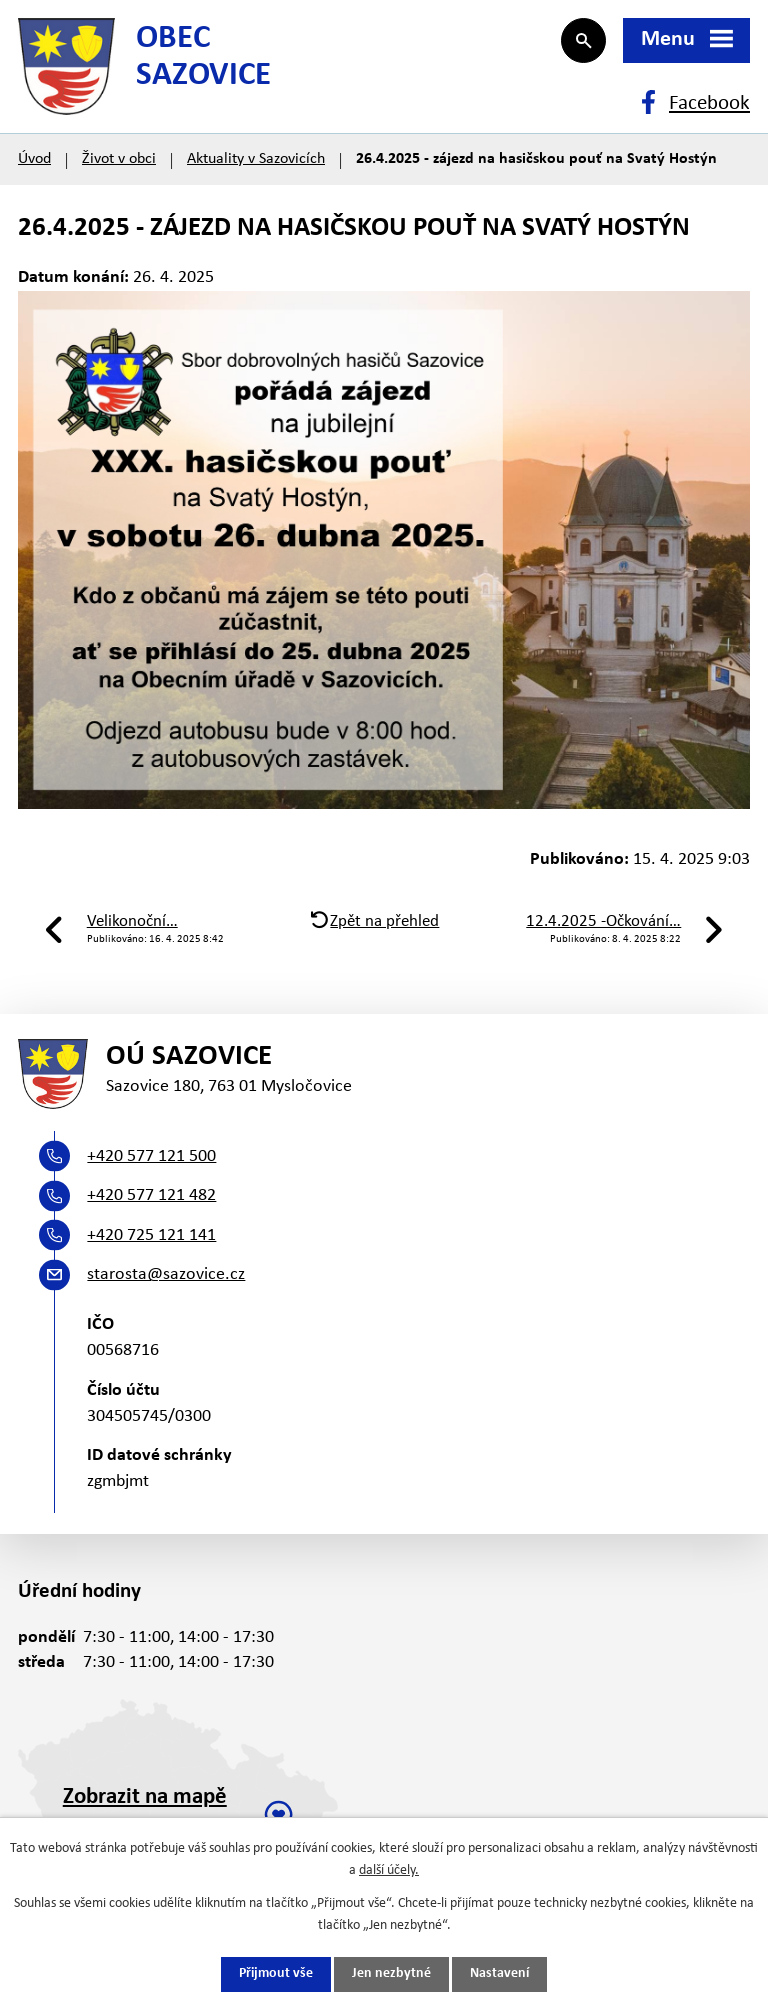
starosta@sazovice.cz (166, 1279)
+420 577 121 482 (151, 1200)
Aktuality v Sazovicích (256, 162)
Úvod (34, 162)
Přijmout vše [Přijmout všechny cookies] (276, 1974)
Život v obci (119, 162)
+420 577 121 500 (151, 1161)
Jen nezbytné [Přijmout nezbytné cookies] (391, 1974)
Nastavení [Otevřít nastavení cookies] (499, 1974)
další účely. (389, 1870)
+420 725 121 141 (151, 1240)
